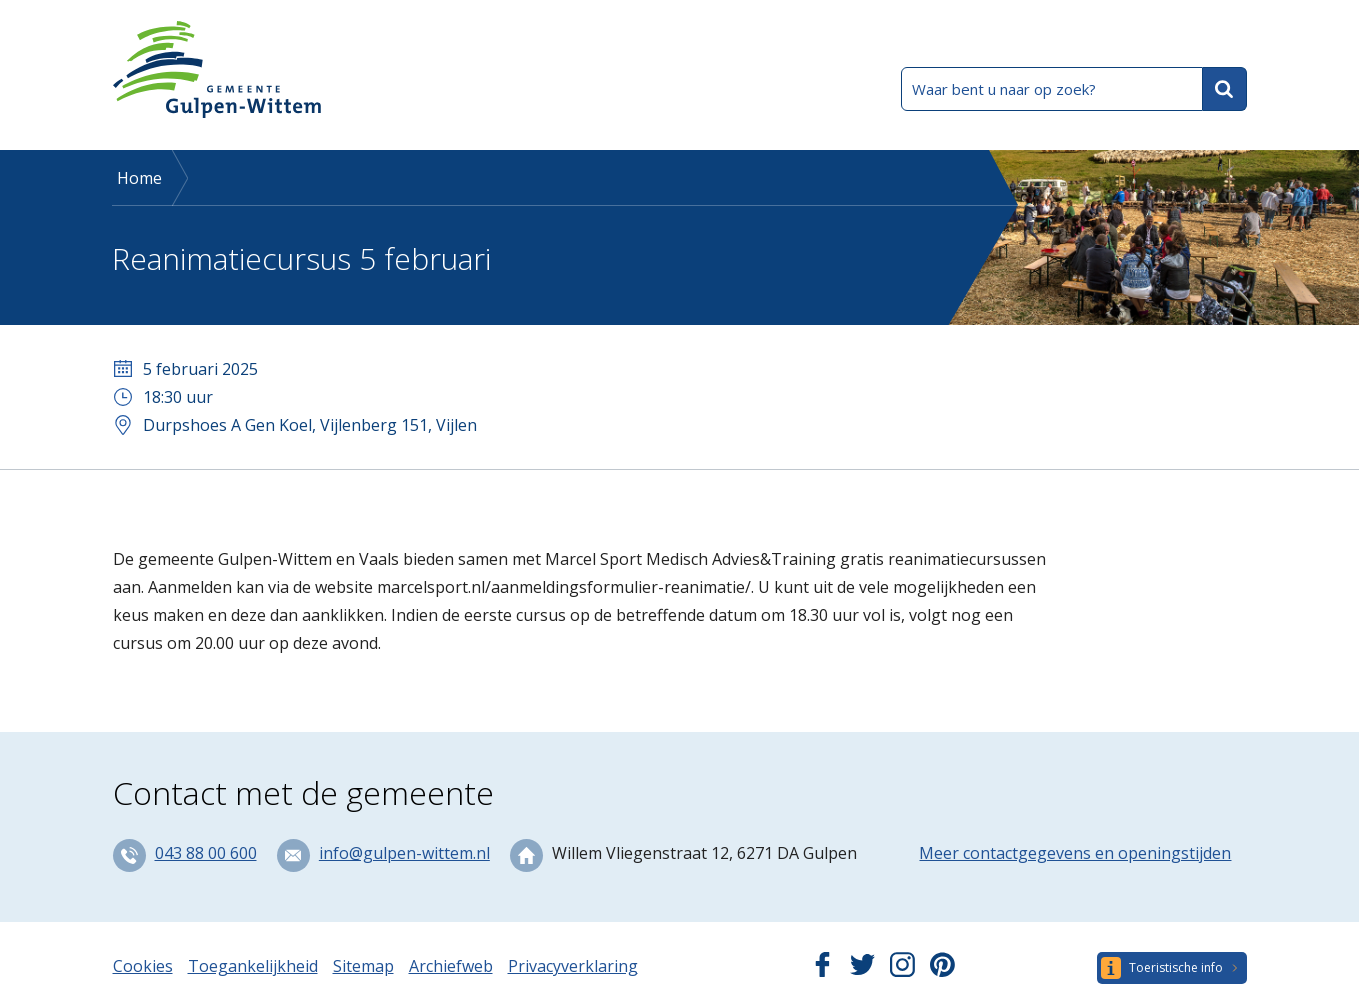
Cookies (143, 966)
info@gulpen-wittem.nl (404, 853)
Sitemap (363, 966)
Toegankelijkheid (253, 966)
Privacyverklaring (573, 966)
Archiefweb (451, 966)
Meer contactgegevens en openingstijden (1075, 853)
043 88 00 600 (206, 853)
